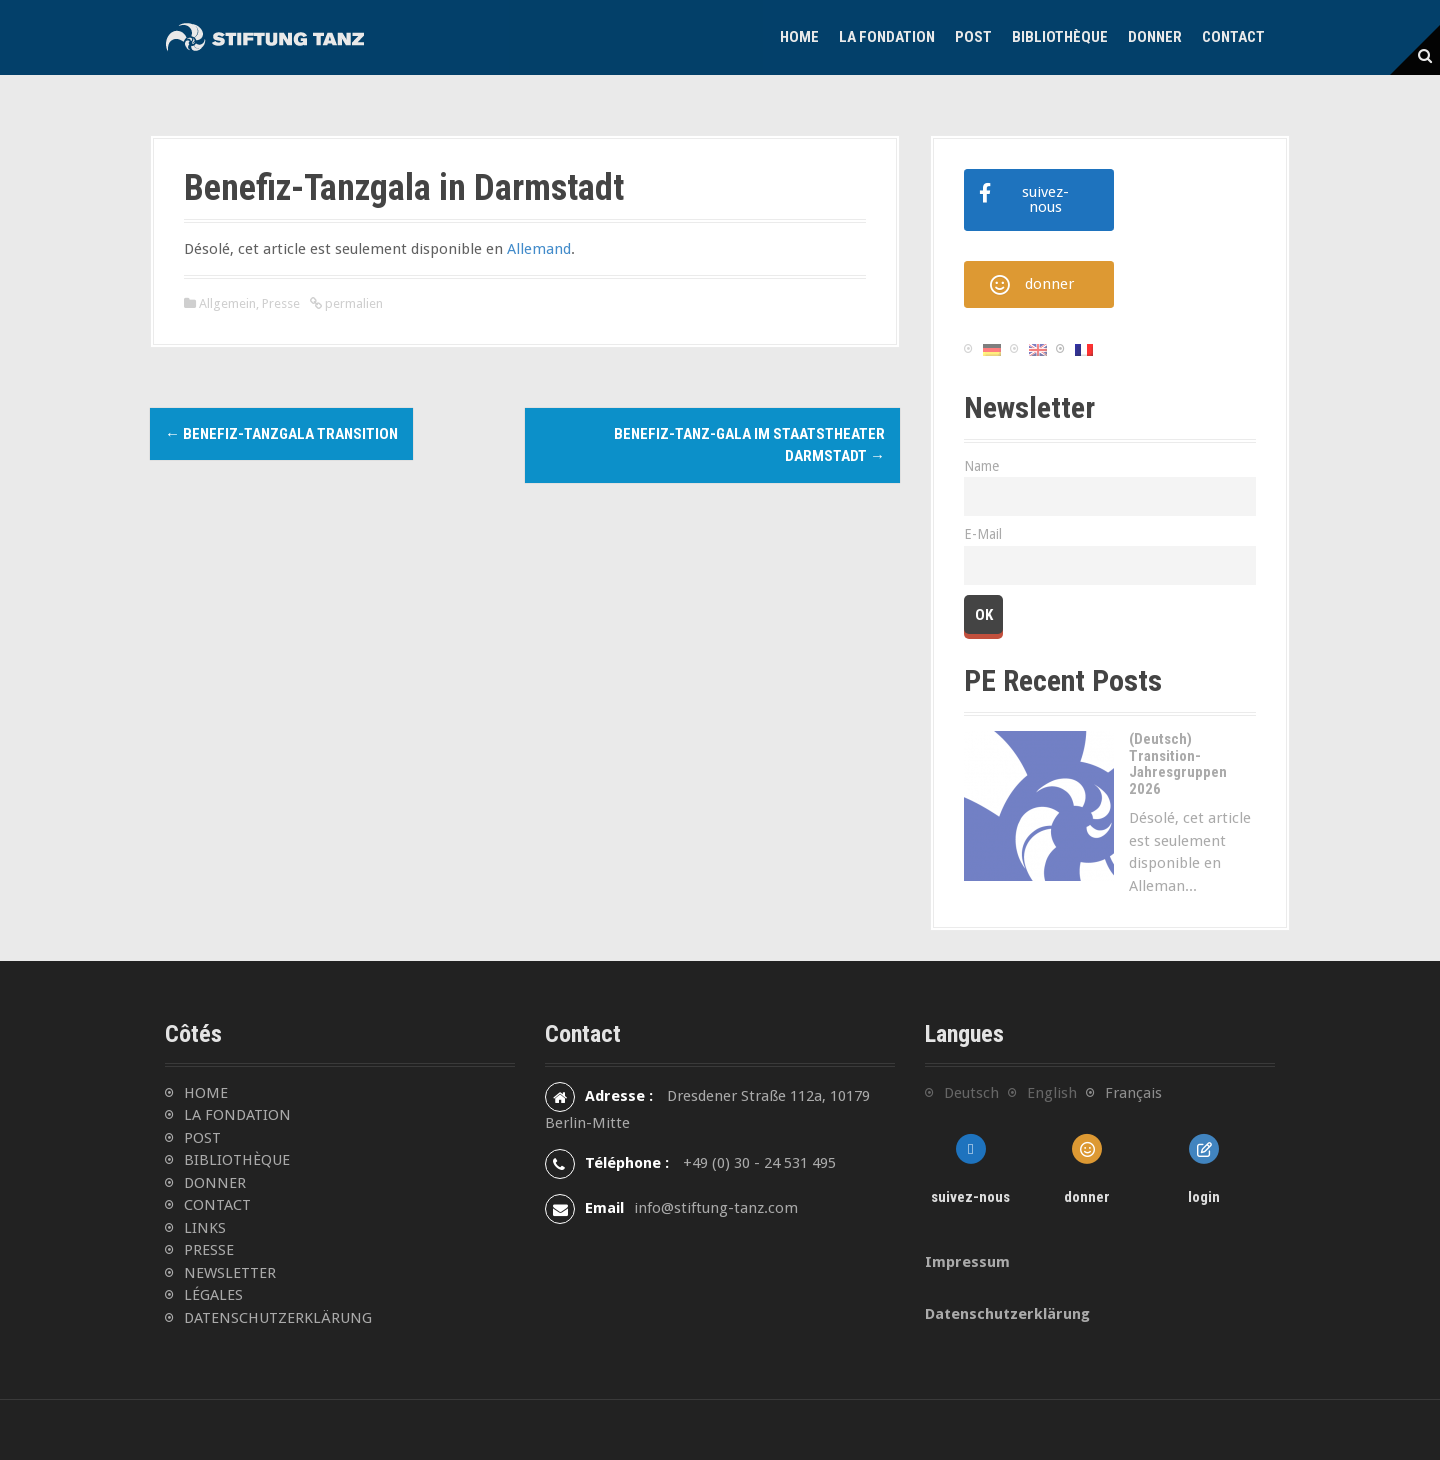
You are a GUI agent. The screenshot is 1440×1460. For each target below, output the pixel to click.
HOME (206, 1093)
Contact (1233, 37)
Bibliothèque (1060, 37)
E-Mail (983, 534)
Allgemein (227, 303)
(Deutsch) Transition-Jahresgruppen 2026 (1178, 764)
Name (981, 466)
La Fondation (887, 37)
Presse (281, 303)
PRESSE (209, 1250)
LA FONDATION (237, 1115)
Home (799, 37)
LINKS (205, 1228)
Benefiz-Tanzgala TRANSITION (281, 434)
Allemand (539, 249)
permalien (352, 303)
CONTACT (217, 1205)
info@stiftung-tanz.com (716, 1208)
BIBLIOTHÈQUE (237, 1160)
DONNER (215, 1183)
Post (973, 37)
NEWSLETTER (230, 1273)
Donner (1155, 37)
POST (202, 1138)
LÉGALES (213, 1295)
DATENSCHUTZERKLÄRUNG (278, 1318)
